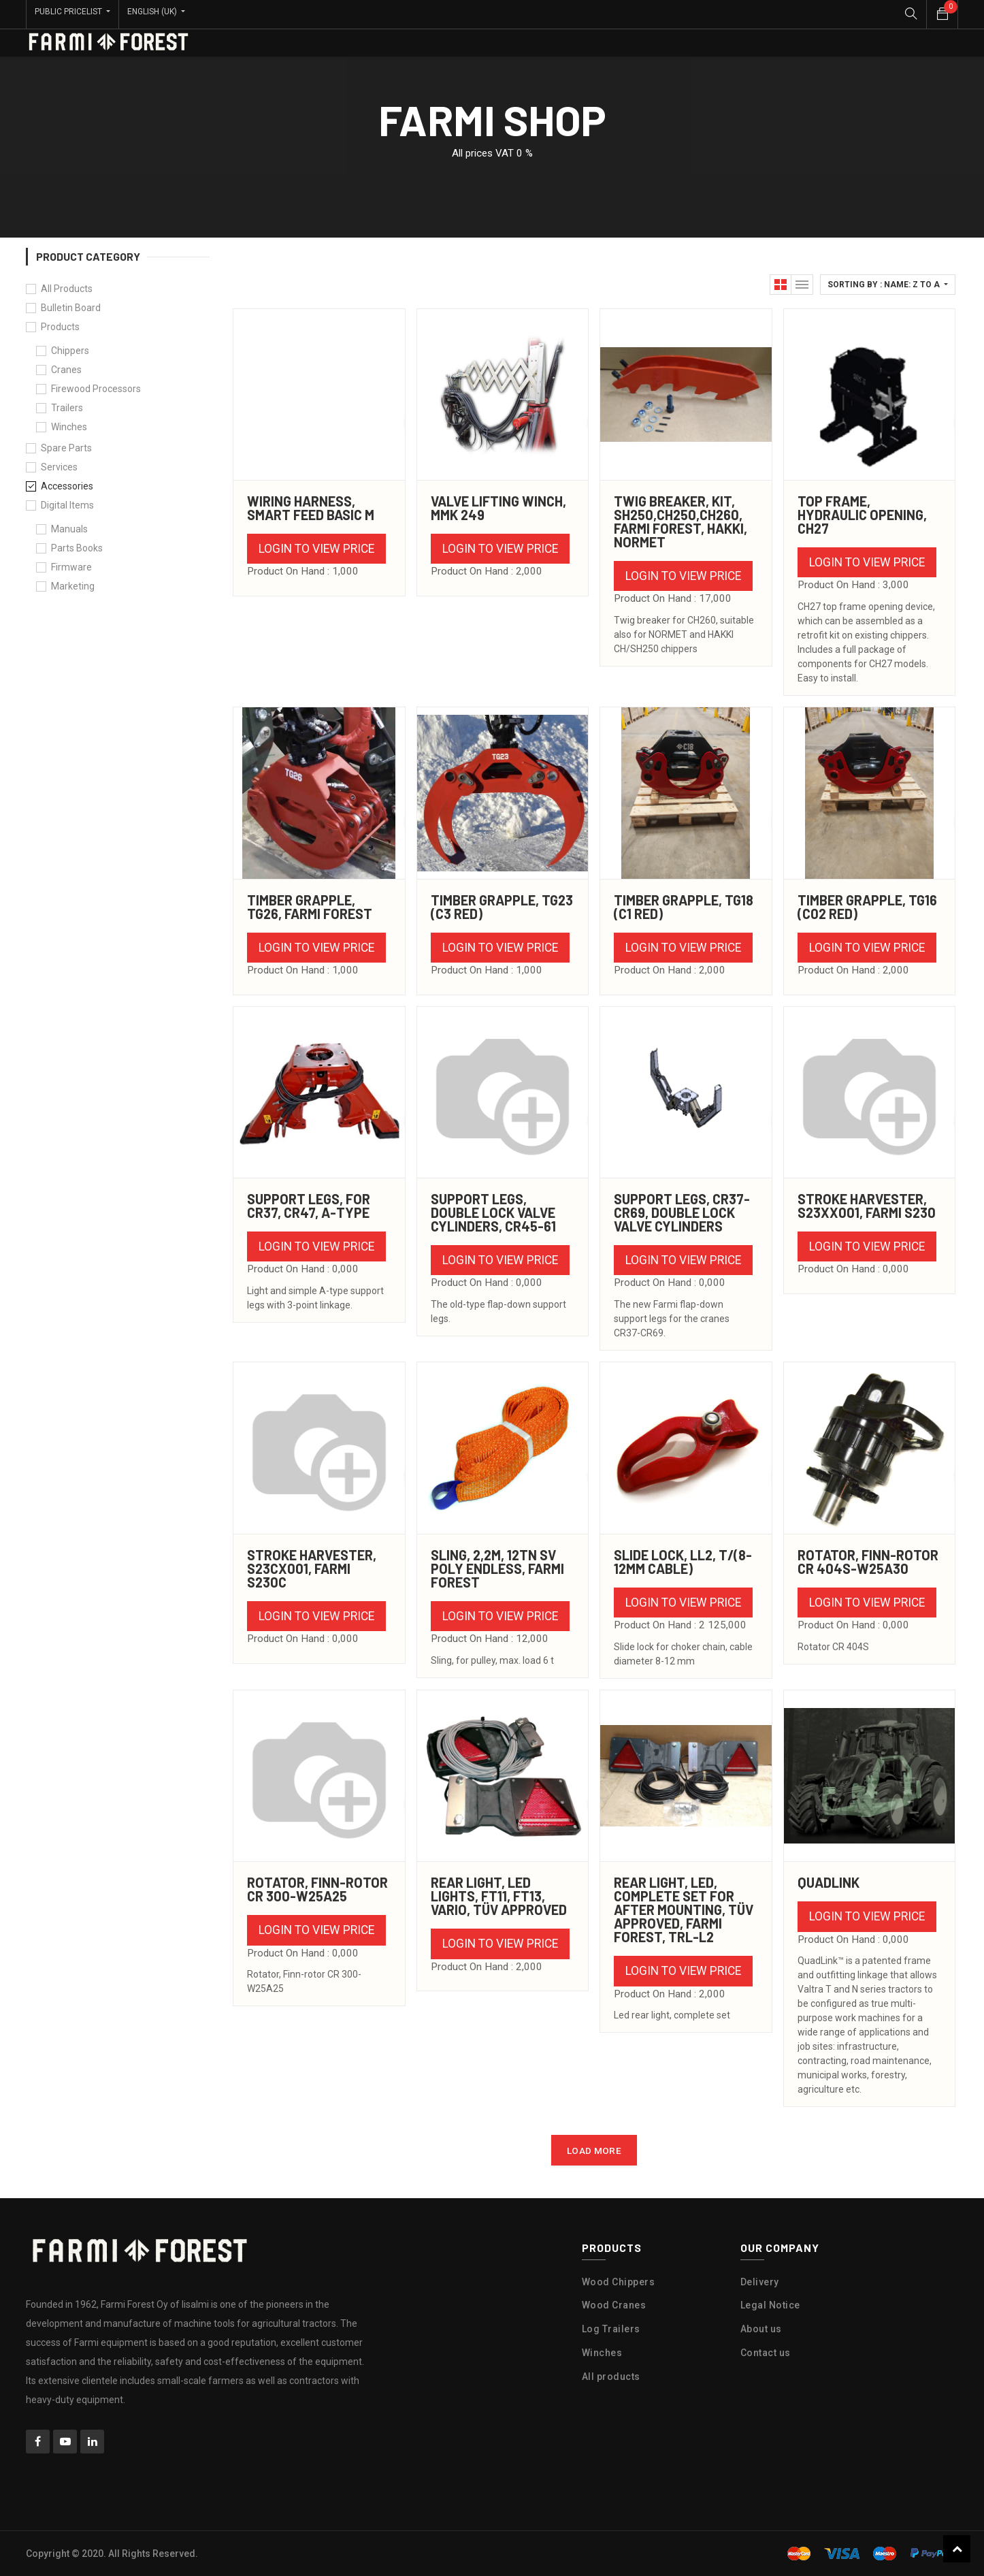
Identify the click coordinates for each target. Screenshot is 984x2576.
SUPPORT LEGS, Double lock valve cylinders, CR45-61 (493, 1212)
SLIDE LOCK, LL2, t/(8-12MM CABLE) (683, 1562)
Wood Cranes (614, 2305)
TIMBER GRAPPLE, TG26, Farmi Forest (309, 907)
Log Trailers (611, 2328)
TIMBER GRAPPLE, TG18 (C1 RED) (683, 907)
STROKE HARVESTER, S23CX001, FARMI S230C (311, 1568)
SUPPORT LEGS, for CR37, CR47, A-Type (308, 1206)
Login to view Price (316, 549)
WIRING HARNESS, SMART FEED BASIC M (310, 508)
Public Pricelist (69, 11)
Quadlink (828, 1882)
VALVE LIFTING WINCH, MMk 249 (498, 508)
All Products (67, 288)
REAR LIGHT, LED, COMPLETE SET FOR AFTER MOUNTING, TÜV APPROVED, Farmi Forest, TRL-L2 (683, 1909)
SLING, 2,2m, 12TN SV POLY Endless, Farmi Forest (497, 1568)
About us (761, 2328)
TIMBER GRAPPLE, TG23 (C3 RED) (502, 907)
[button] (887, 284)
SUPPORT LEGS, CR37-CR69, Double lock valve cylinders (682, 1212)
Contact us (765, 2352)
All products (611, 2376)
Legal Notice (770, 2305)
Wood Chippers (618, 2281)
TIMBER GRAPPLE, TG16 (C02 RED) (867, 907)
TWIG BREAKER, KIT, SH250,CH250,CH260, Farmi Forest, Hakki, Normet (680, 521)
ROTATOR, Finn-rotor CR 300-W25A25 (317, 1889)
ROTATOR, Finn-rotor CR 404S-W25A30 (868, 1562)
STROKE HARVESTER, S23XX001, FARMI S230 (867, 1206)
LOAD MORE (594, 2150)
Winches (602, 2352)
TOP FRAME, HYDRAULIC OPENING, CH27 (862, 514)
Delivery (759, 2281)
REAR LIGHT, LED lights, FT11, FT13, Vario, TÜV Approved (499, 1896)
